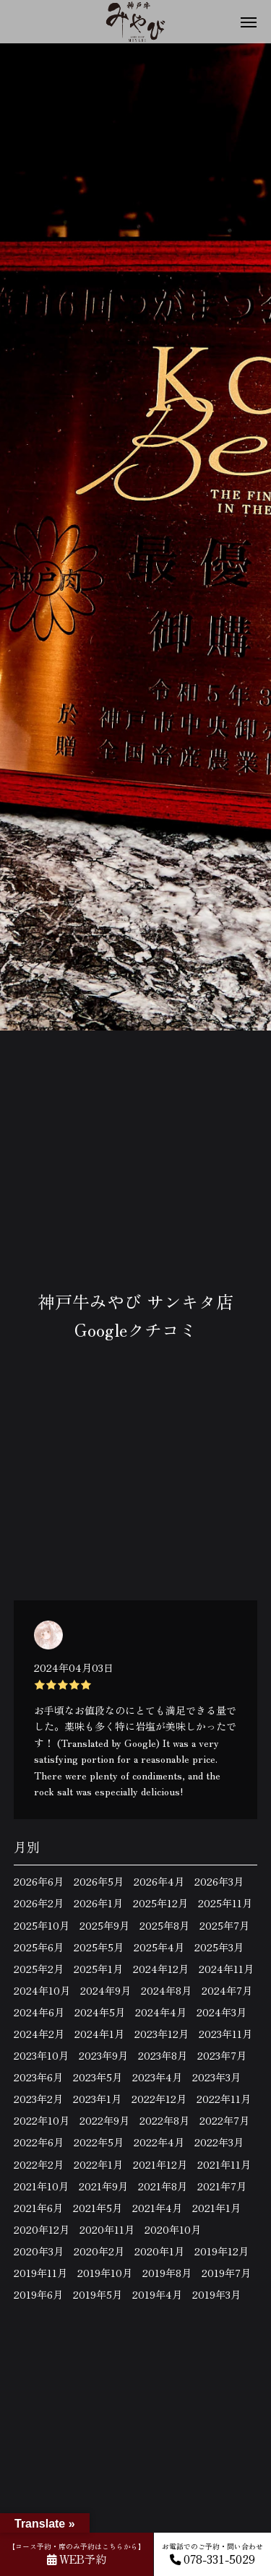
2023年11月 (225, 2033)
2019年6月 (38, 2294)
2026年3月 (219, 1881)
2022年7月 (224, 2120)
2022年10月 (41, 2120)
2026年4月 (159, 1881)
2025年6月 (39, 1947)
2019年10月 (104, 2272)
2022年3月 (219, 2142)
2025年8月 (164, 1925)
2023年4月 (157, 2077)
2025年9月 (104, 1925)
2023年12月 (161, 2033)
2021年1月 (216, 2207)
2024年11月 (226, 1968)
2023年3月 (216, 2077)
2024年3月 (221, 2012)
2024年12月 (161, 1968)
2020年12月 (41, 2229)
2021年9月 (103, 2186)
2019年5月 (97, 2294)
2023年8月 (162, 2055)
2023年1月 (97, 2098)
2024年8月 (166, 1990)
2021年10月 (41, 2186)
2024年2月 (39, 2033)
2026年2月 (39, 1903)
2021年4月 (157, 2207)
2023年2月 (38, 2098)
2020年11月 (106, 2229)
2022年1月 (98, 2164)
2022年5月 (99, 2142)
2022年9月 (104, 2120)
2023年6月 (38, 2077)
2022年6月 (39, 2142)
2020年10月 (173, 2229)
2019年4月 (157, 2294)
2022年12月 (159, 2098)
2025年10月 (41, 1925)
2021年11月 (224, 2164)
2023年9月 (103, 2055)
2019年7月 (226, 2272)
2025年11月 (225, 1903)
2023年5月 (97, 2077)
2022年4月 (159, 2142)
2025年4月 (159, 1947)
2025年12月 (160, 1903)
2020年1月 (159, 2251)
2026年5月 (99, 1881)
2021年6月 (38, 2207)
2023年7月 (221, 2055)
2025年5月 (99, 1947)
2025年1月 (98, 1968)
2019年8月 (167, 2272)
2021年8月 (162, 2186)
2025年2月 (39, 1968)
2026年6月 (39, 1881)
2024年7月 (227, 1990)
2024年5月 (99, 2012)
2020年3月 (39, 2251)
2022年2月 (39, 2164)
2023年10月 (41, 2055)
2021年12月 (160, 2164)
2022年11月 (224, 2098)
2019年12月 (221, 2251)
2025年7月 (224, 1925)
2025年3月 (219, 1947)
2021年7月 (221, 2186)
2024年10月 (42, 1990)
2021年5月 (97, 2207)
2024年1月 (99, 2033)
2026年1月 (98, 1903)
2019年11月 (40, 2272)
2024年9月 (105, 1990)
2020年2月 (99, 2251)
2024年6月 (39, 2012)
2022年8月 (164, 2120)
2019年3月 (216, 2294)
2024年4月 (160, 2012)
